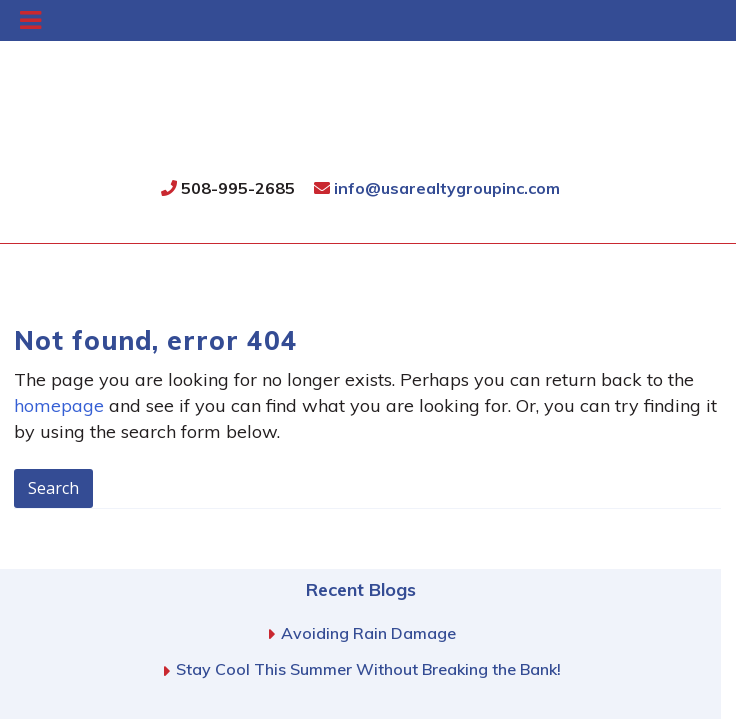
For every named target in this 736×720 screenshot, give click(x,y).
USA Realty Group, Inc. (362, 126)
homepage (59, 405)
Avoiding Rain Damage (368, 633)
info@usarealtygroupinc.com (437, 188)
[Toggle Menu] (30, 20)
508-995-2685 (228, 188)
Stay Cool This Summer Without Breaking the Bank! (368, 669)
